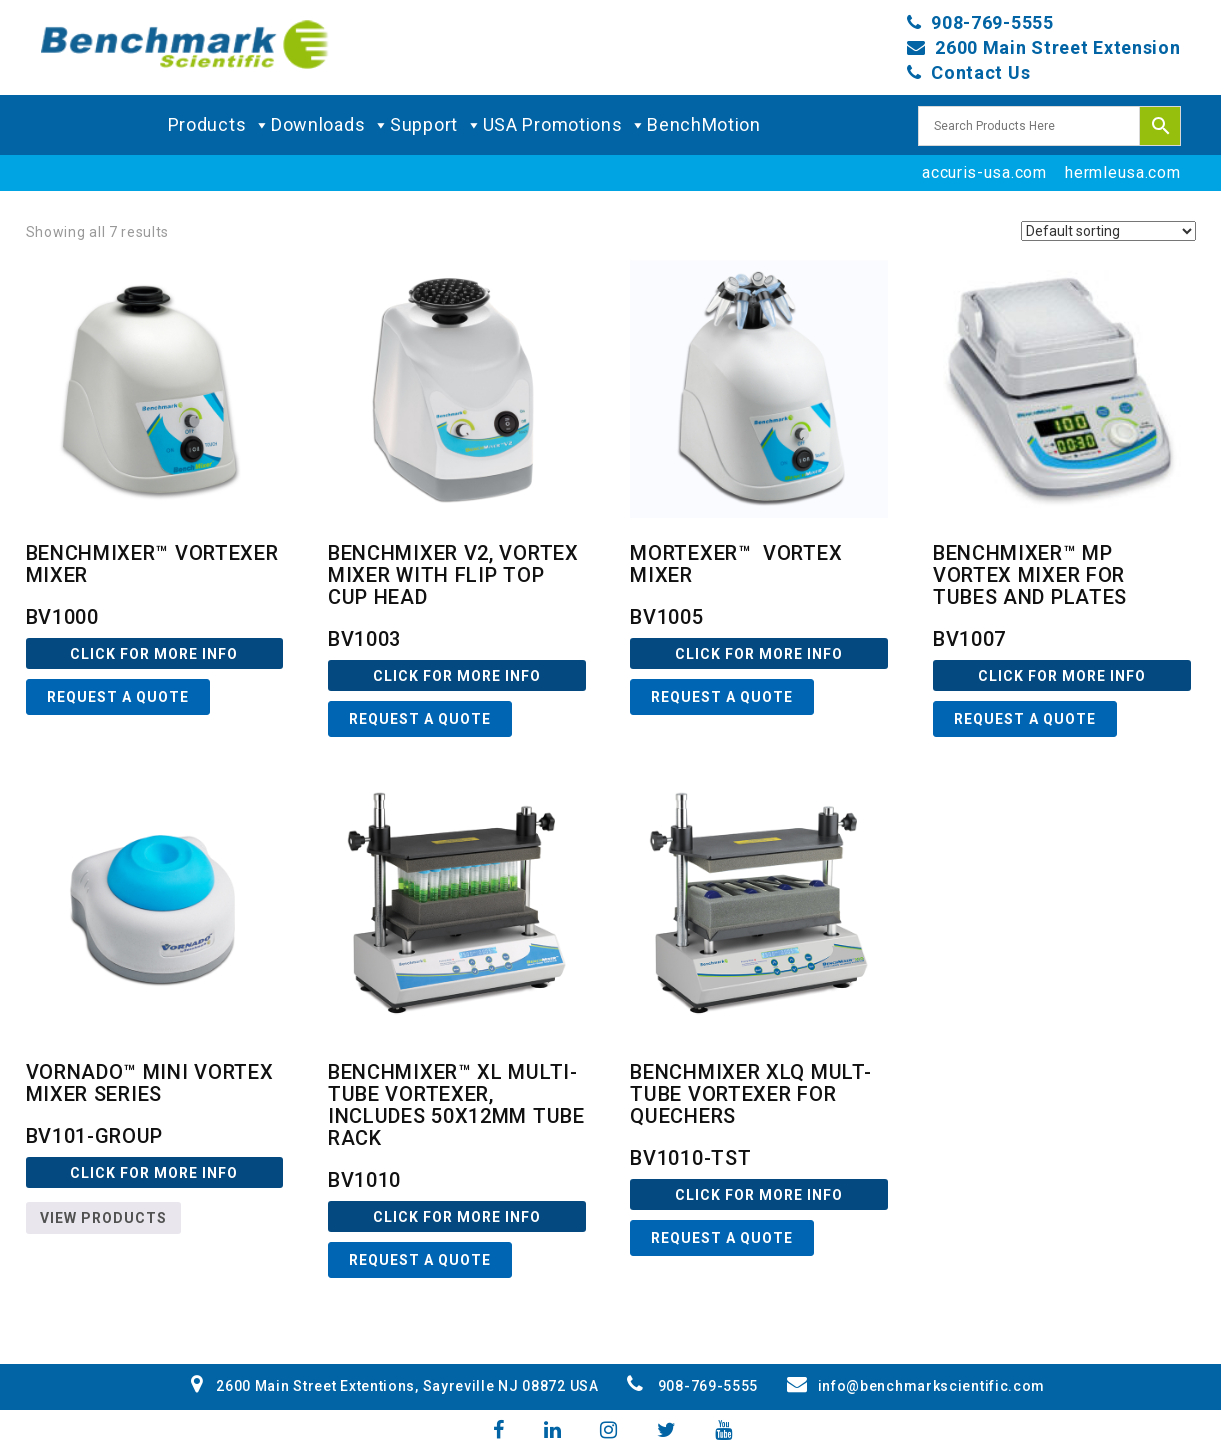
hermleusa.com (1122, 172)
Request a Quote (118, 697)
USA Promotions (565, 125)
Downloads (330, 125)
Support (436, 125)
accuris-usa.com (984, 172)
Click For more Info (154, 654)
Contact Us (980, 72)
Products (219, 125)
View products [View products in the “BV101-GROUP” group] (103, 1218)
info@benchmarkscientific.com (916, 1386)
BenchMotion (704, 124)
